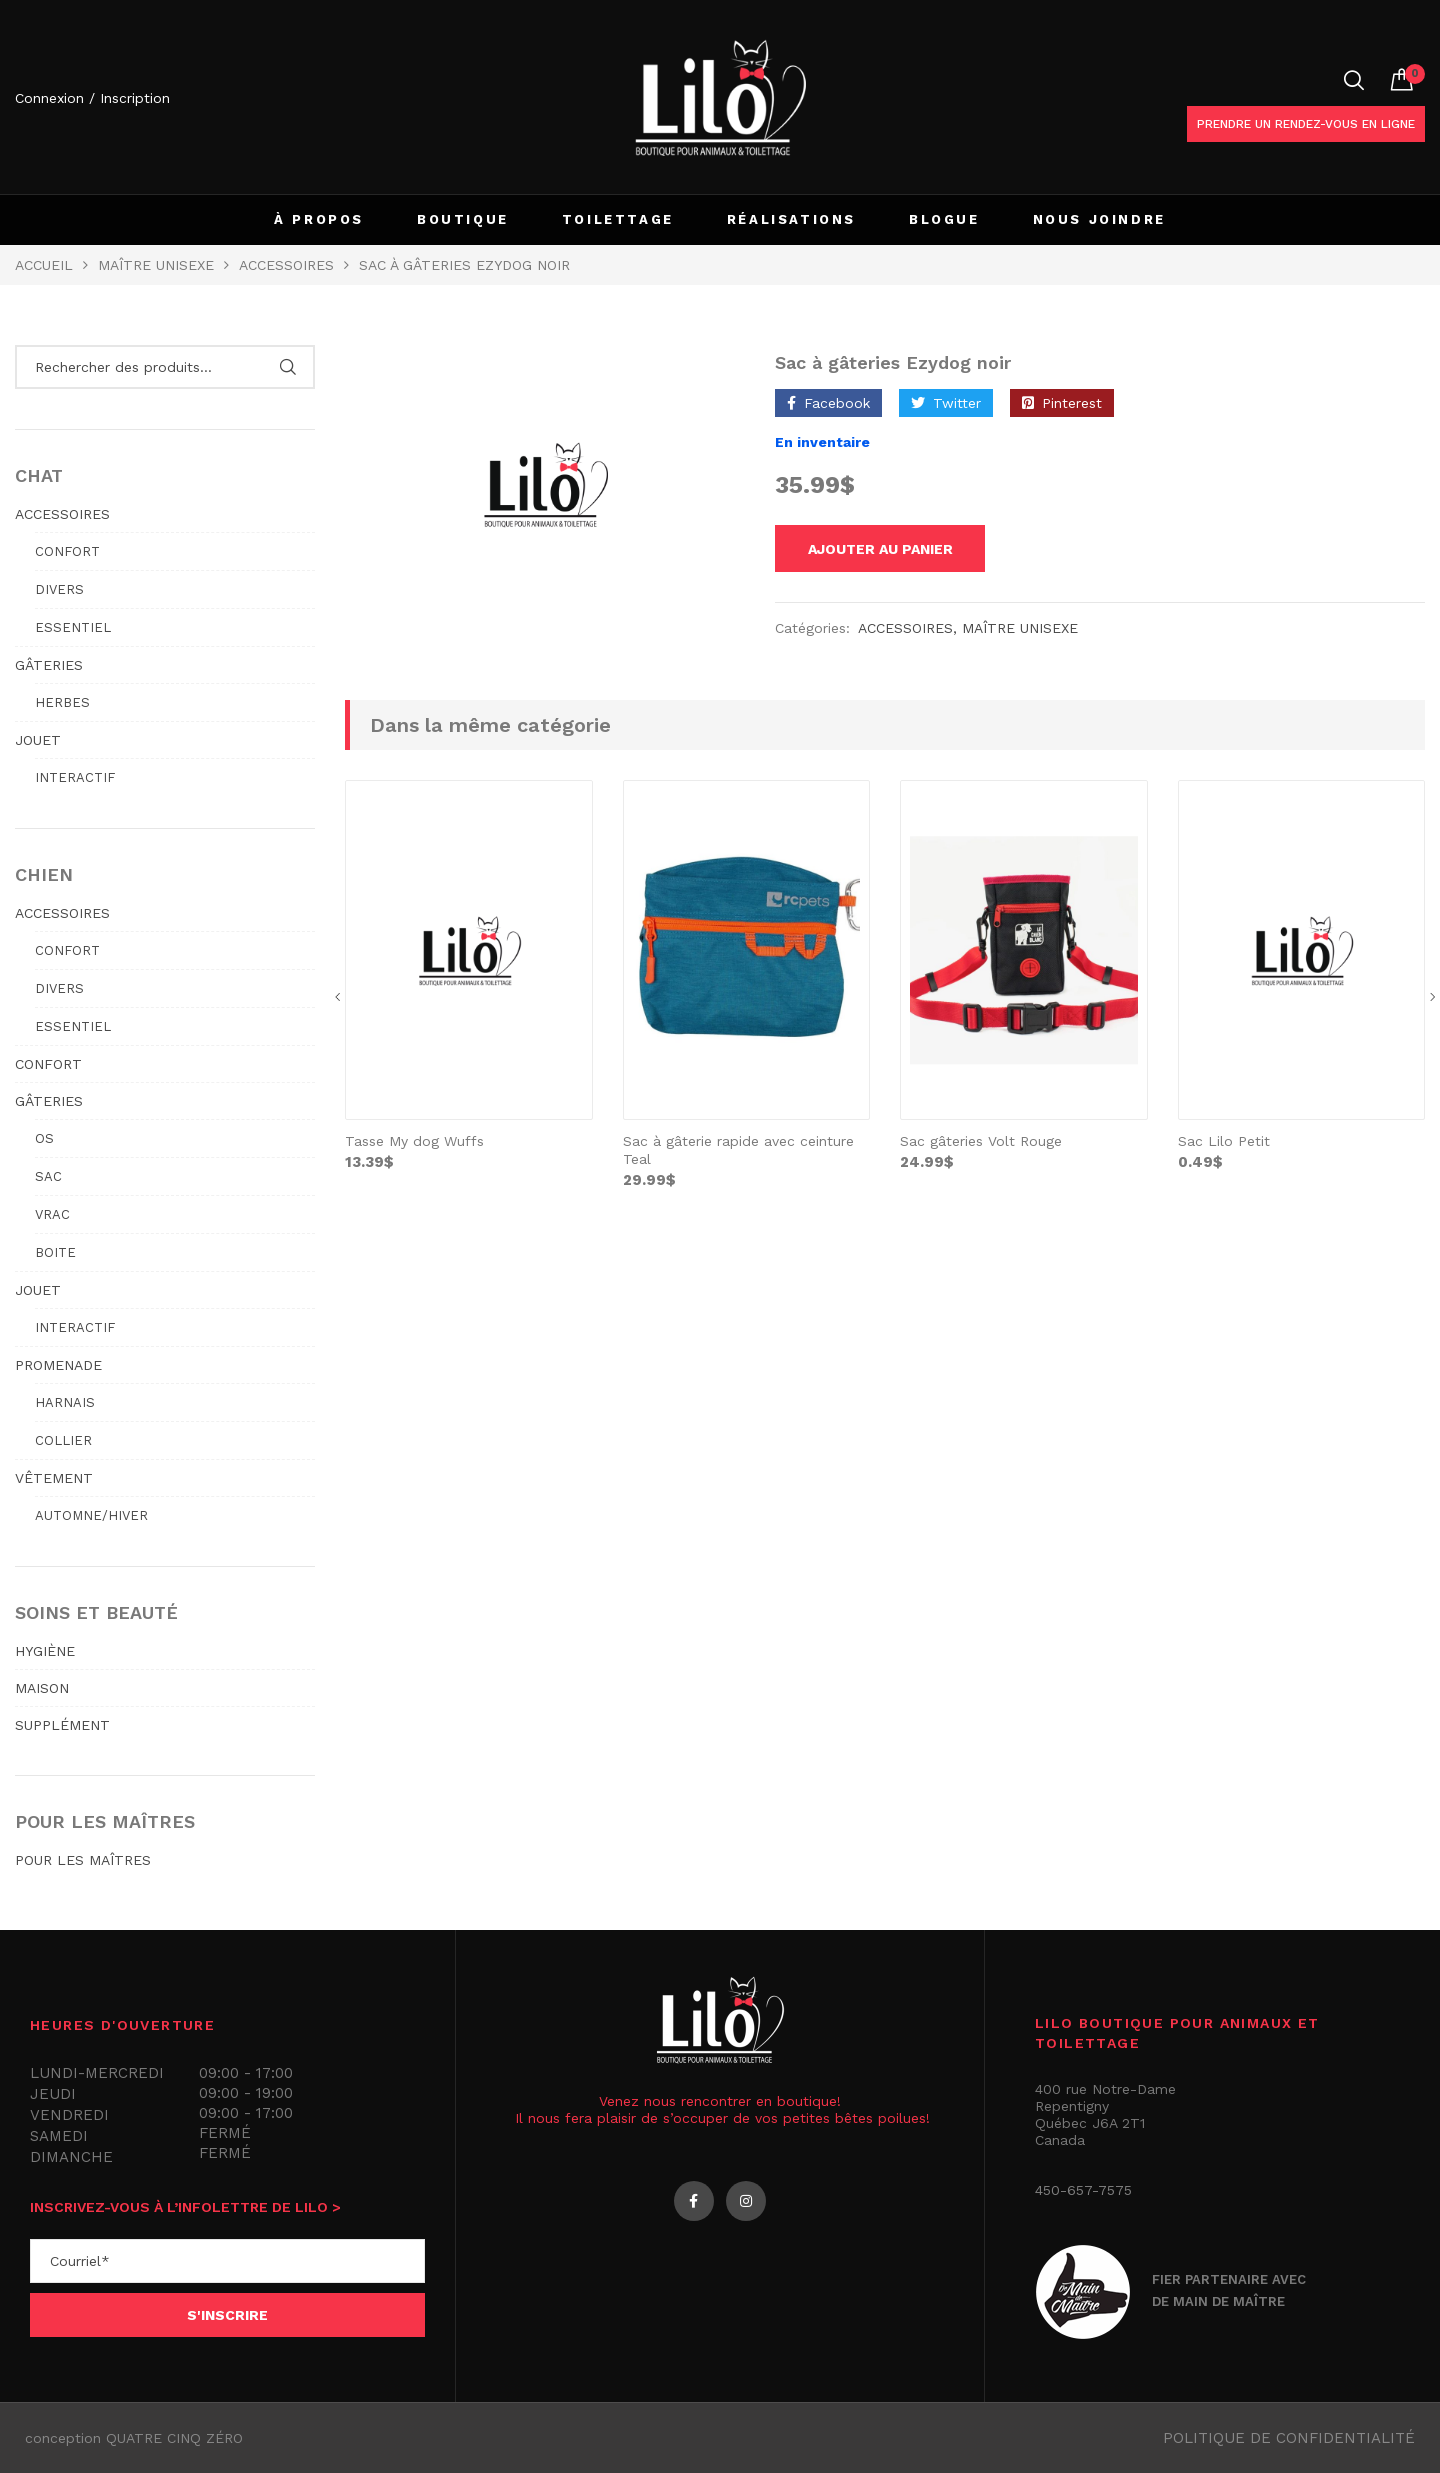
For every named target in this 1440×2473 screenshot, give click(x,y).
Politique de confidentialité (1289, 2438)
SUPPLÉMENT (62, 1725)
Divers (59, 589)
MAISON (42, 1688)
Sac (48, 1176)
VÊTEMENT (54, 1478)
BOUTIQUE (463, 219)
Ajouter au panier (895, 550)
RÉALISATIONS (791, 219)
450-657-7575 (1083, 2190)
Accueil (44, 265)
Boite (55, 1252)
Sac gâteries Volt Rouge (981, 1144)
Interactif (75, 777)
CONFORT (48, 1064)
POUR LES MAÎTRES (83, 1860)
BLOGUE (944, 219)
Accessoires (286, 265)
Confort (67, 551)
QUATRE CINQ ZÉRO (174, 2438)
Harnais (65, 1402)
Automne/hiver (91, 1515)
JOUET (38, 740)
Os (44, 1138)
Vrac (52, 1214)
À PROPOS (319, 219)
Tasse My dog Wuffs (414, 1144)
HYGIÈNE (45, 1651)
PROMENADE (58, 1365)
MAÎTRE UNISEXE (156, 265)
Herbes (62, 702)
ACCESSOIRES (62, 514)
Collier (63, 1440)
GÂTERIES (49, 665)
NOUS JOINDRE (1099, 219)
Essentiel (73, 627)
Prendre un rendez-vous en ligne (1306, 124)
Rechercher (287, 367)
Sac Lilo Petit (1224, 1144)
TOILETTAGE (618, 219)
